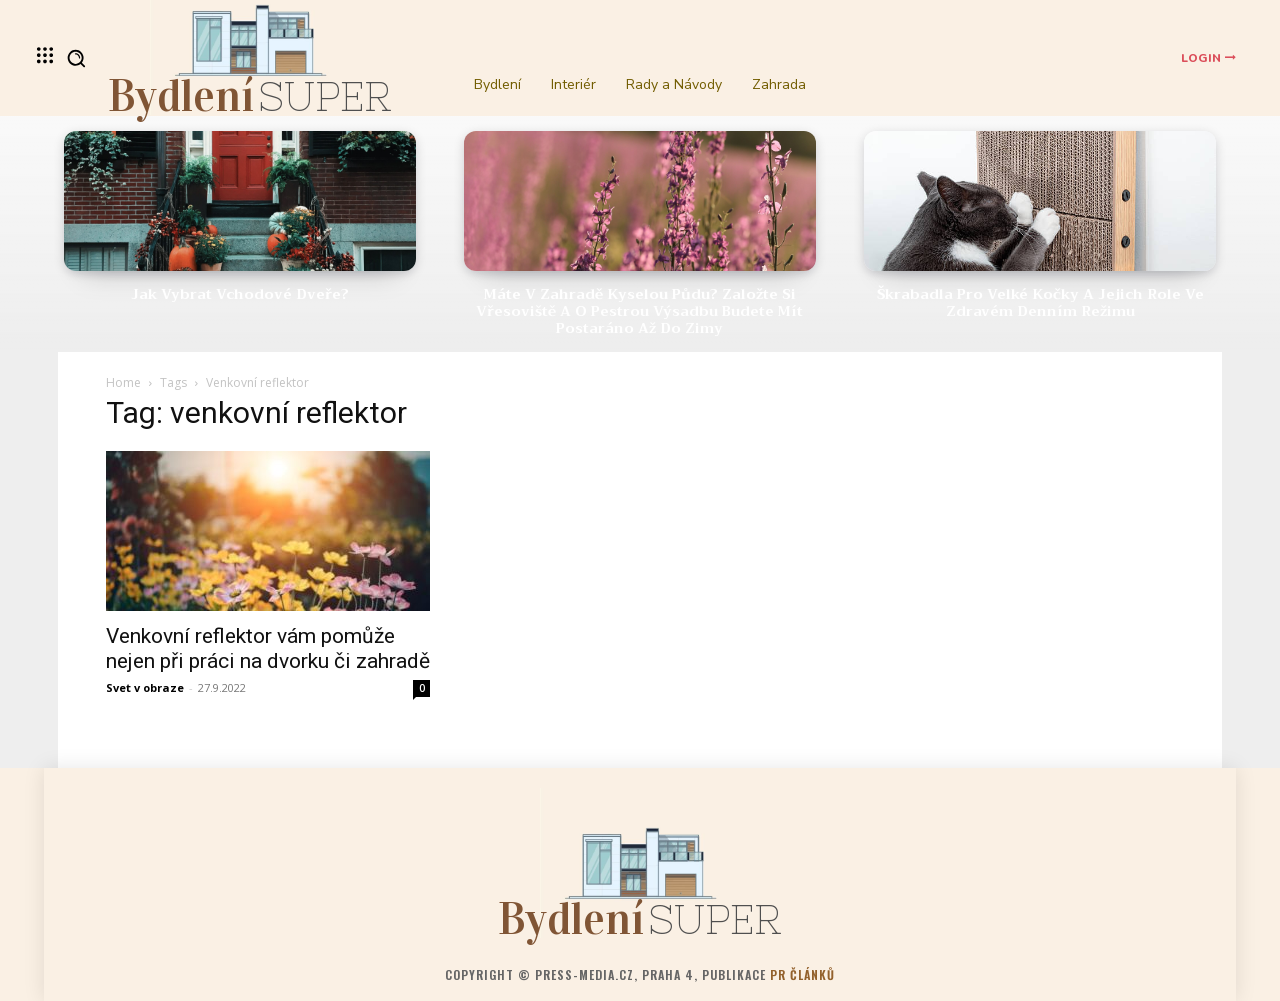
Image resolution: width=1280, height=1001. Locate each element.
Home (123, 382)
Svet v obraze (145, 687)
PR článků (802, 974)
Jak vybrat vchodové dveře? (240, 294)
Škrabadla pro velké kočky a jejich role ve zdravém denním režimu (1040, 302)
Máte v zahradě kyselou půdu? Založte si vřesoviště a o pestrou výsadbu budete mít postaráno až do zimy (639, 311)
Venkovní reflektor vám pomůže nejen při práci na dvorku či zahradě (268, 648)
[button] (76, 58)
